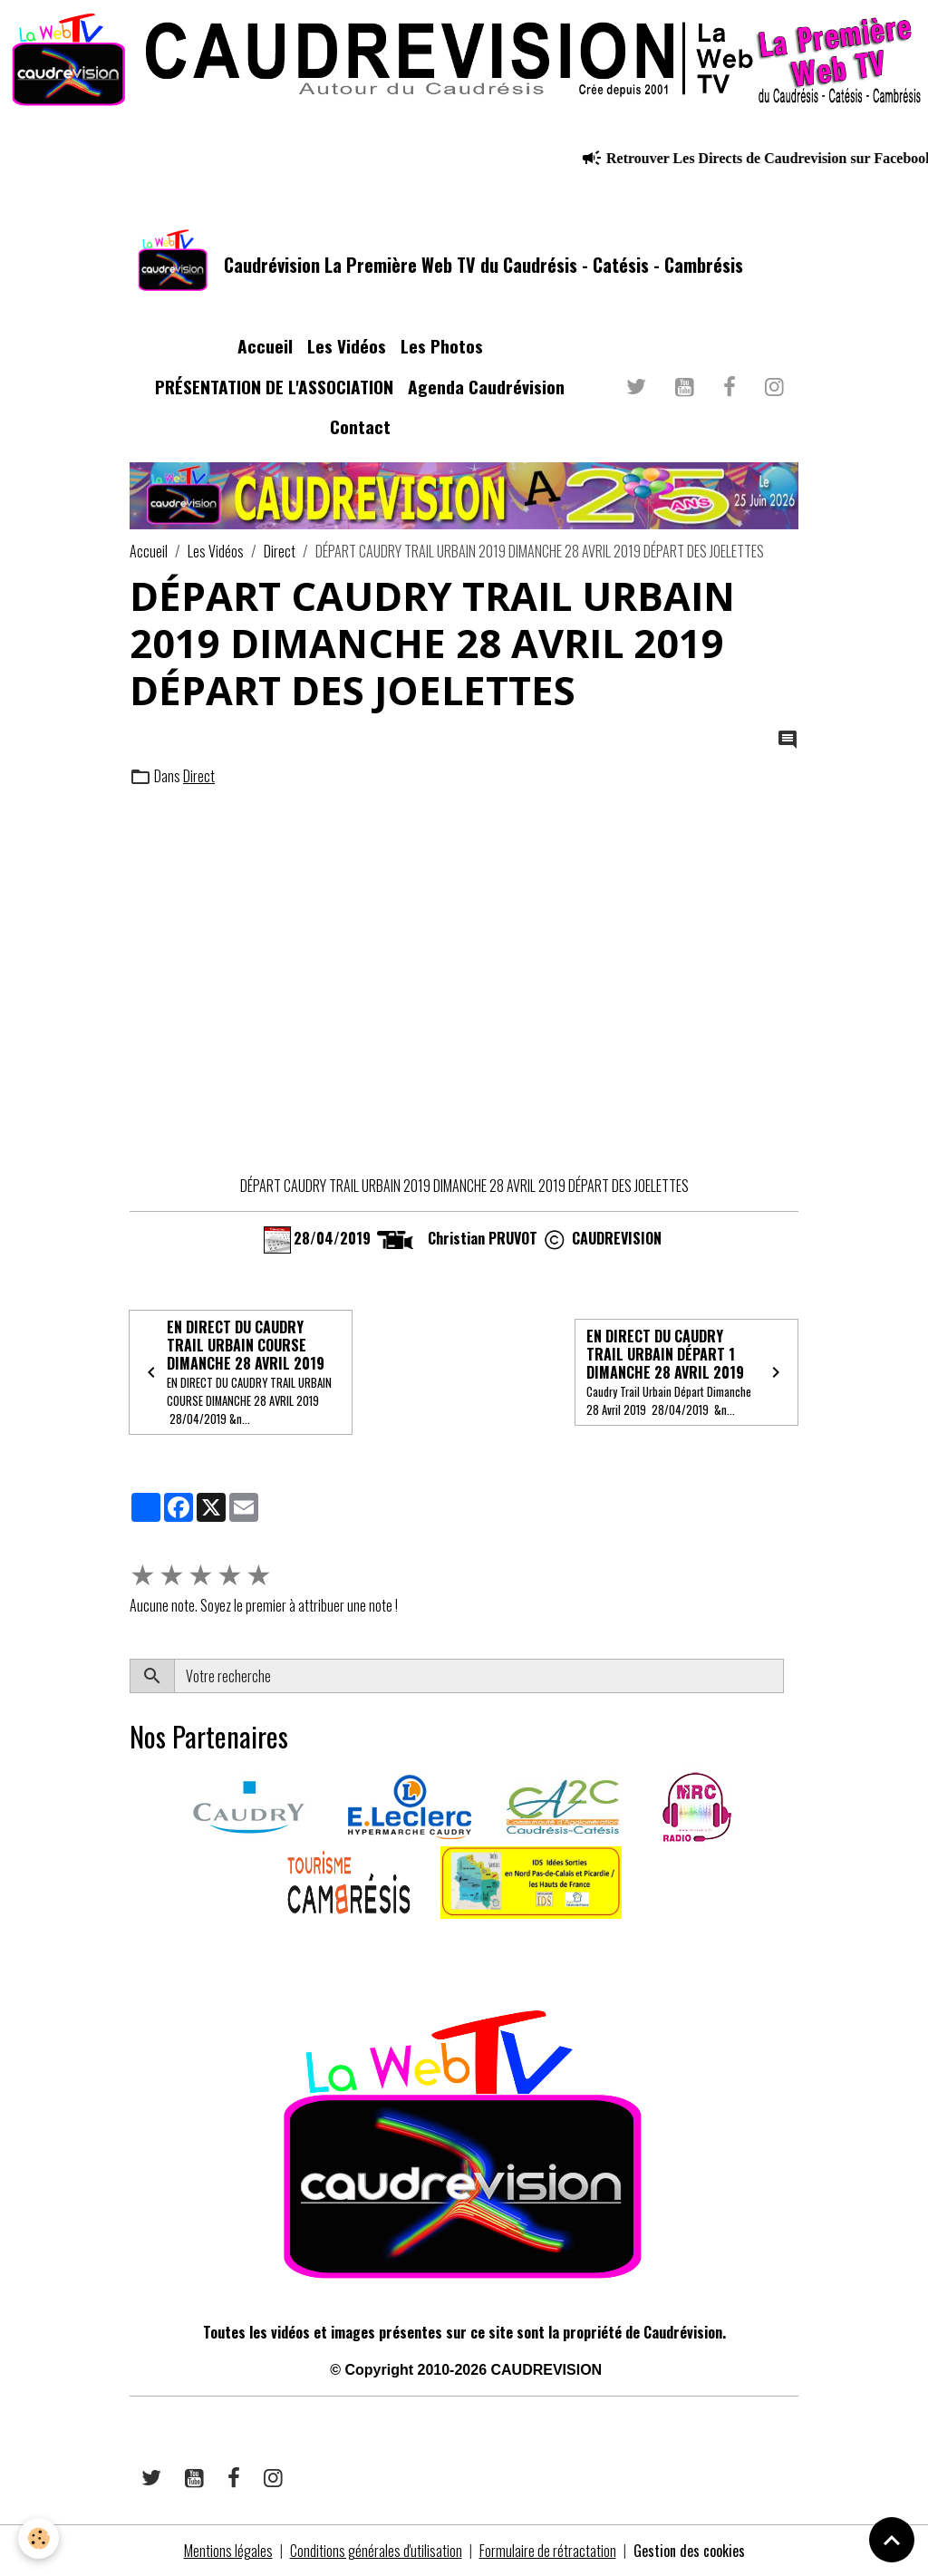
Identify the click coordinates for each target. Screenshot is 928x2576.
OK (790, 1676)
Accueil (265, 346)
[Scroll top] (891, 2539)
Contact (360, 426)
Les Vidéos (346, 346)
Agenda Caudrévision (486, 386)
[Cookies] (38, 2538)
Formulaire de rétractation (547, 2550)
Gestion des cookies (689, 2550)
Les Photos (442, 346)
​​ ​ (131, 1944)
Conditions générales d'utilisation (376, 2550)
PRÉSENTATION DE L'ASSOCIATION (274, 386)
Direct (279, 551)
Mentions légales (228, 2550)
